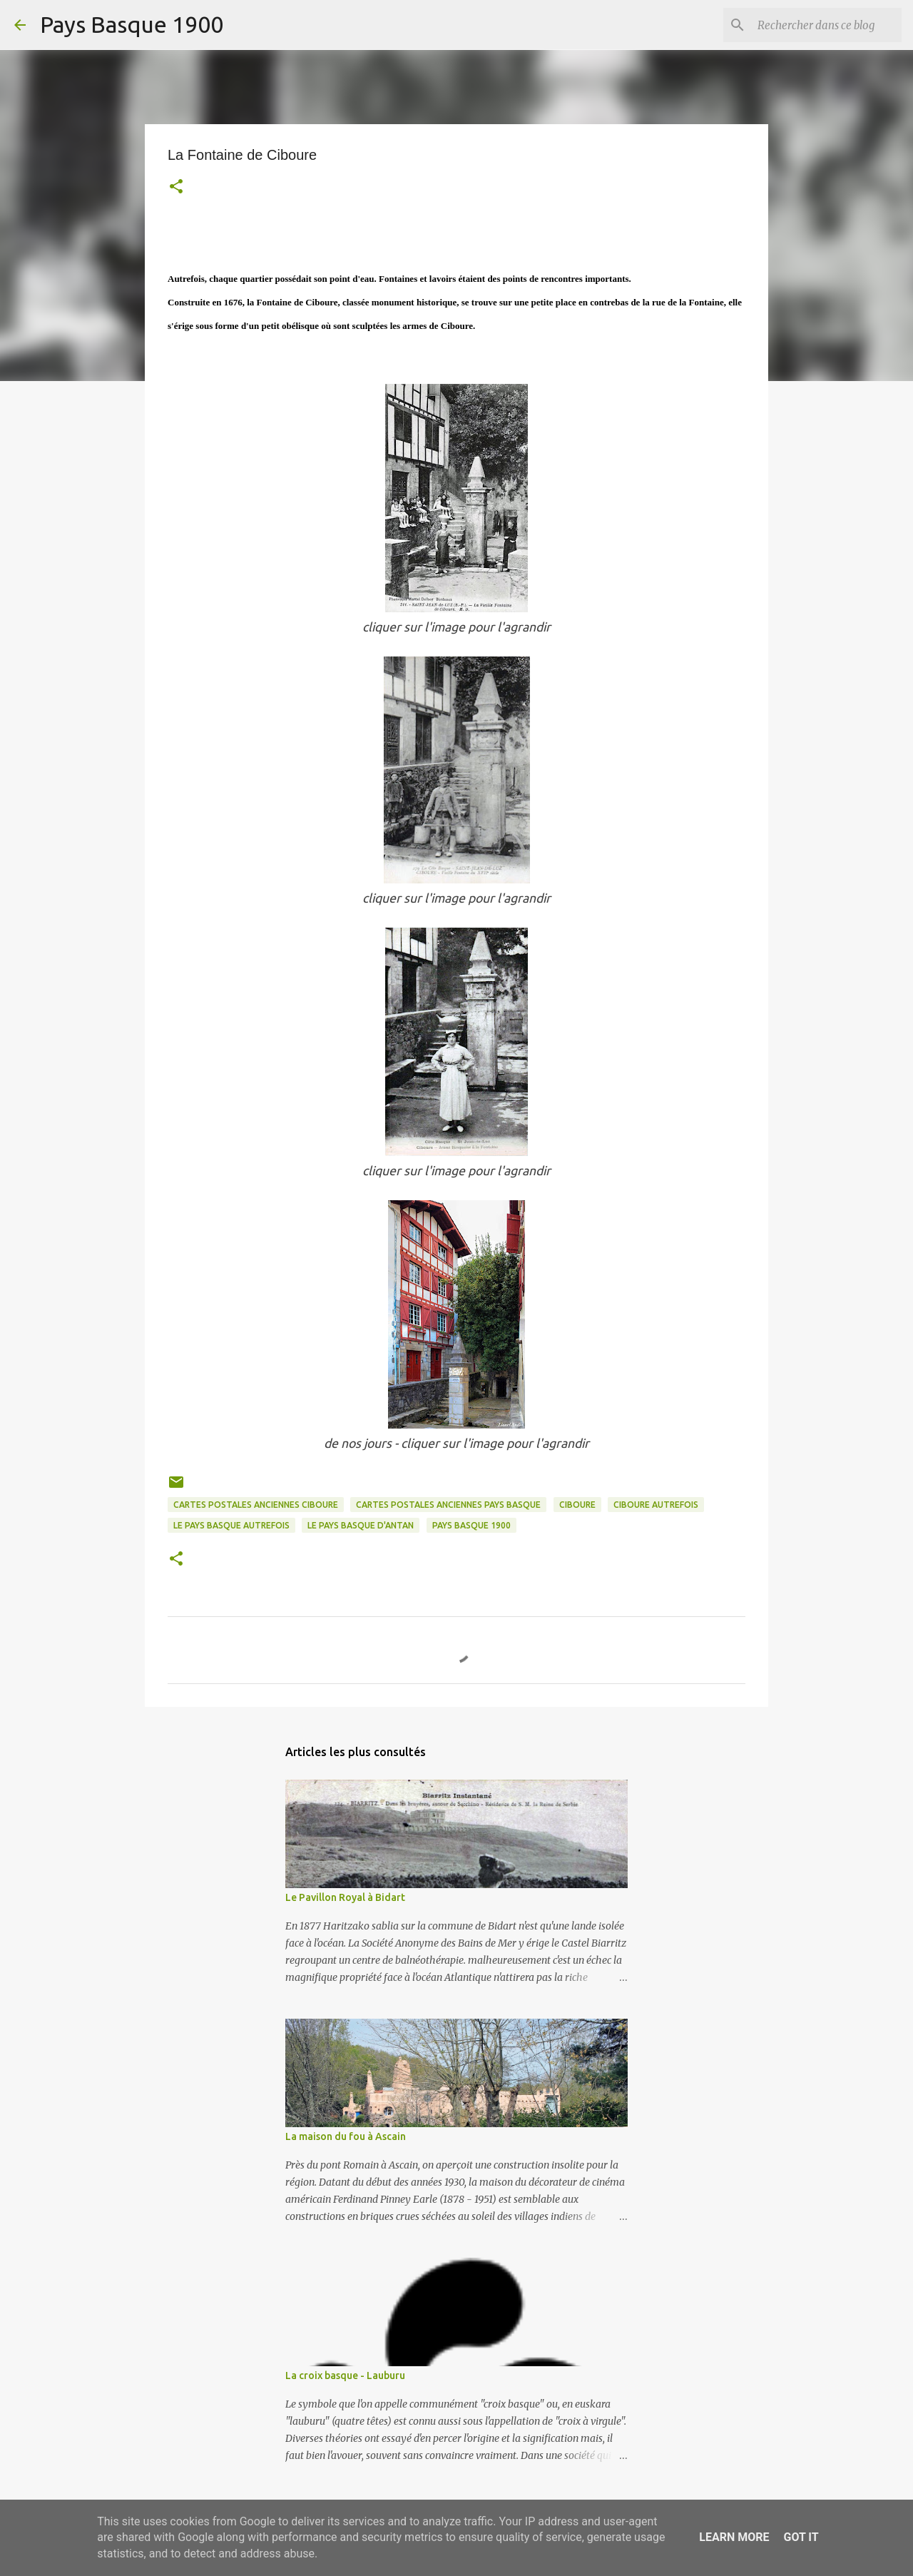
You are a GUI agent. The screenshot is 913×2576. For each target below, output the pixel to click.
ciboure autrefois (655, 1504)
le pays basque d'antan (360, 1525)
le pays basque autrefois (231, 1525)
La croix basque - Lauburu (345, 2375)
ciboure (577, 1504)
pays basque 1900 (471, 1525)
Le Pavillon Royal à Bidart (345, 1897)
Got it (800, 2537)
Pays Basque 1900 (131, 24)
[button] (176, 188)
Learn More (734, 2537)
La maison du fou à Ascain (345, 2136)
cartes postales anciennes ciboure (255, 1504)
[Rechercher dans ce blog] (827, 25)
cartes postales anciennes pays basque (448, 1504)
